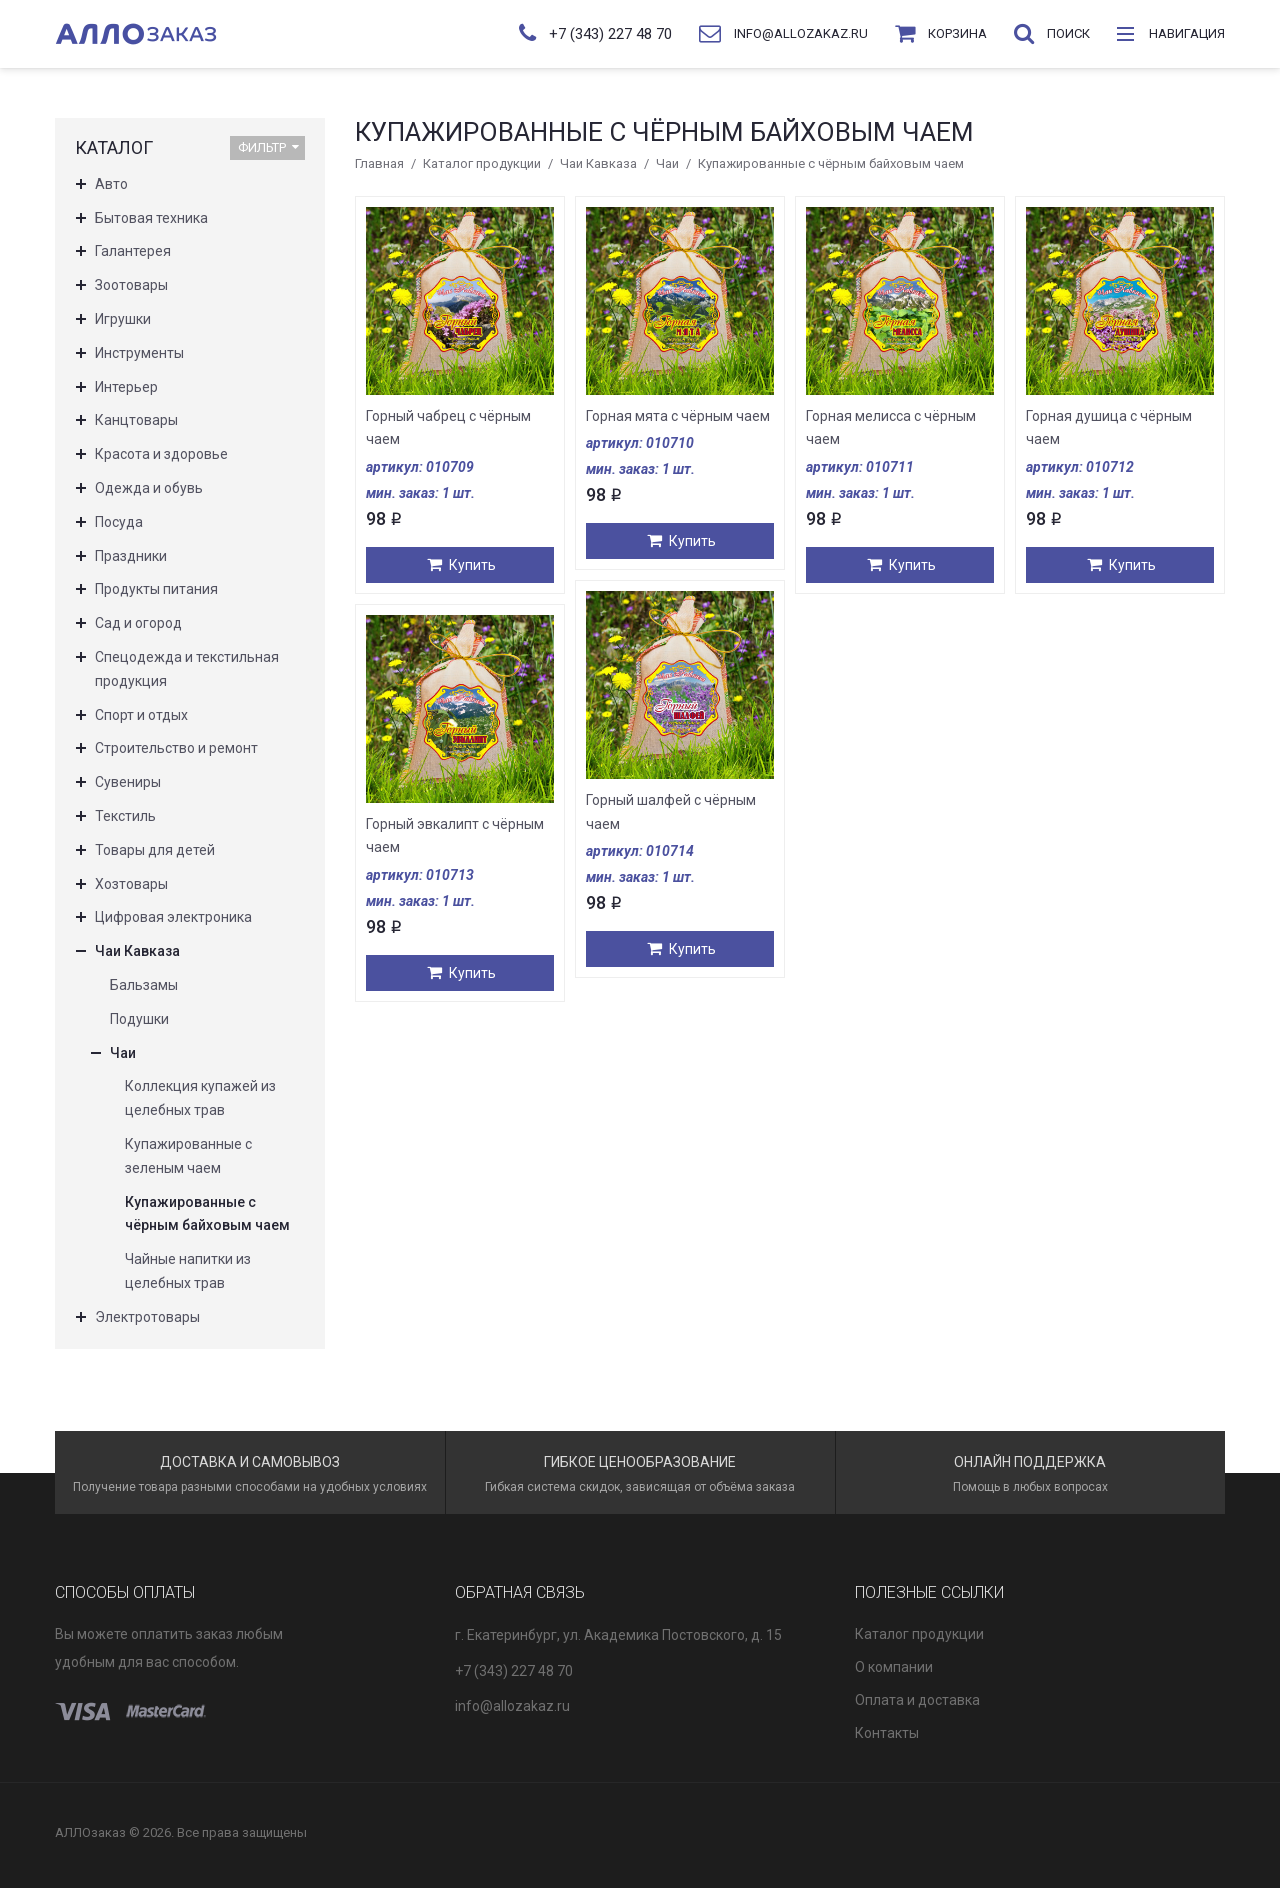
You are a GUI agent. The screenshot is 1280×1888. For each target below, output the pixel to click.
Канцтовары (136, 420)
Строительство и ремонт (176, 748)
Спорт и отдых (141, 715)
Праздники (131, 556)
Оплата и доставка (917, 1700)
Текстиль (125, 816)
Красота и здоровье (161, 454)
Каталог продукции (482, 163)
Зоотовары (131, 285)
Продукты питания (156, 589)
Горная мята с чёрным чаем (678, 416)
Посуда (119, 522)
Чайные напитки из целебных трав (188, 1271)
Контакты (887, 1733)
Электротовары (147, 1317)
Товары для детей (155, 850)
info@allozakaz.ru (512, 1706)
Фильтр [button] (268, 147)
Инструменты (139, 353)
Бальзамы (144, 985)
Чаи (667, 163)
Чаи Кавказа (598, 163)
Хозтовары (131, 884)
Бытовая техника (151, 218)
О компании (894, 1667)
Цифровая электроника (173, 917)
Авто (111, 184)
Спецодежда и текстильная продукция (187, 669)
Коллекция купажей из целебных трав (200, 1098)
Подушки (139, 1019)
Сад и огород (138, 623)
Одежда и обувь (149, 488)
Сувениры (128, 782)
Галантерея (133, 251)
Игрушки (123, 319)
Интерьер (126, 387)
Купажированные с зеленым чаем (188, 1156)
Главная (379, 163)
